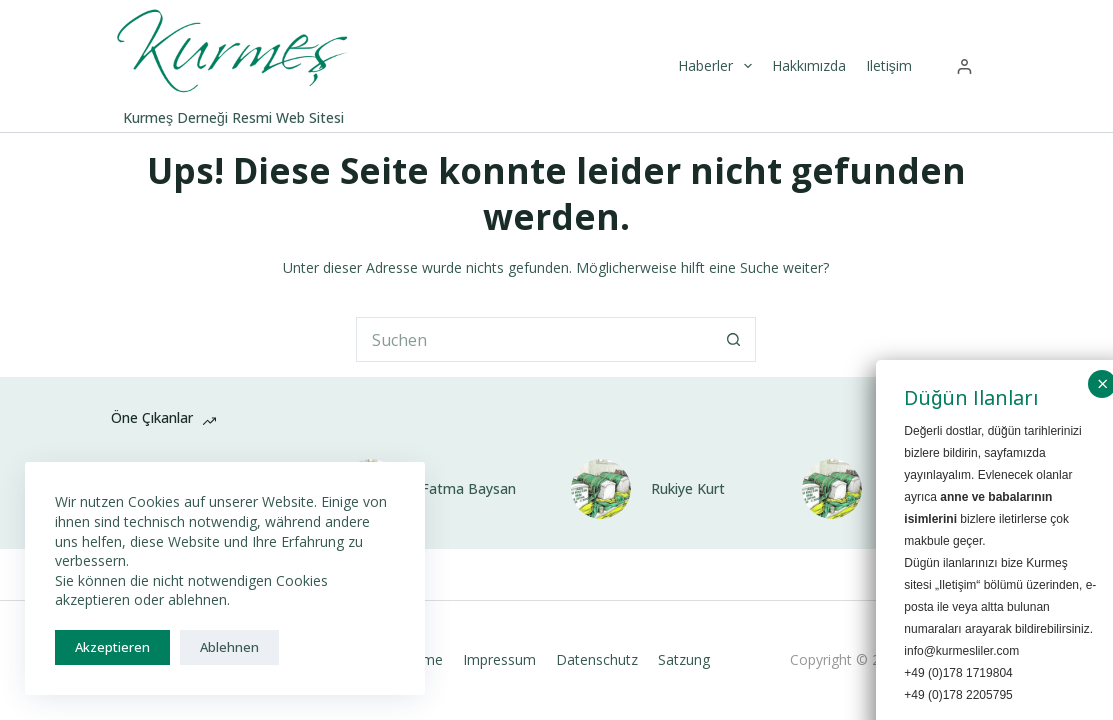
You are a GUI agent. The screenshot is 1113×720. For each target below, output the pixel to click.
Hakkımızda (809, 65)
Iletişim (889, 65)
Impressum (499, 660)
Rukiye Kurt (688, 489)
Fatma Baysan (468, 489)
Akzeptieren (112, 647)
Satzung (684, 660)
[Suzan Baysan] (832, 489)
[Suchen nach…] (533, 339)
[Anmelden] (964, 66)
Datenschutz (597, 660)
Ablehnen (229, 647)
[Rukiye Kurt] (601, 489)
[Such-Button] (733, 339)
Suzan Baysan (928, 489)
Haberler (717, 66)
